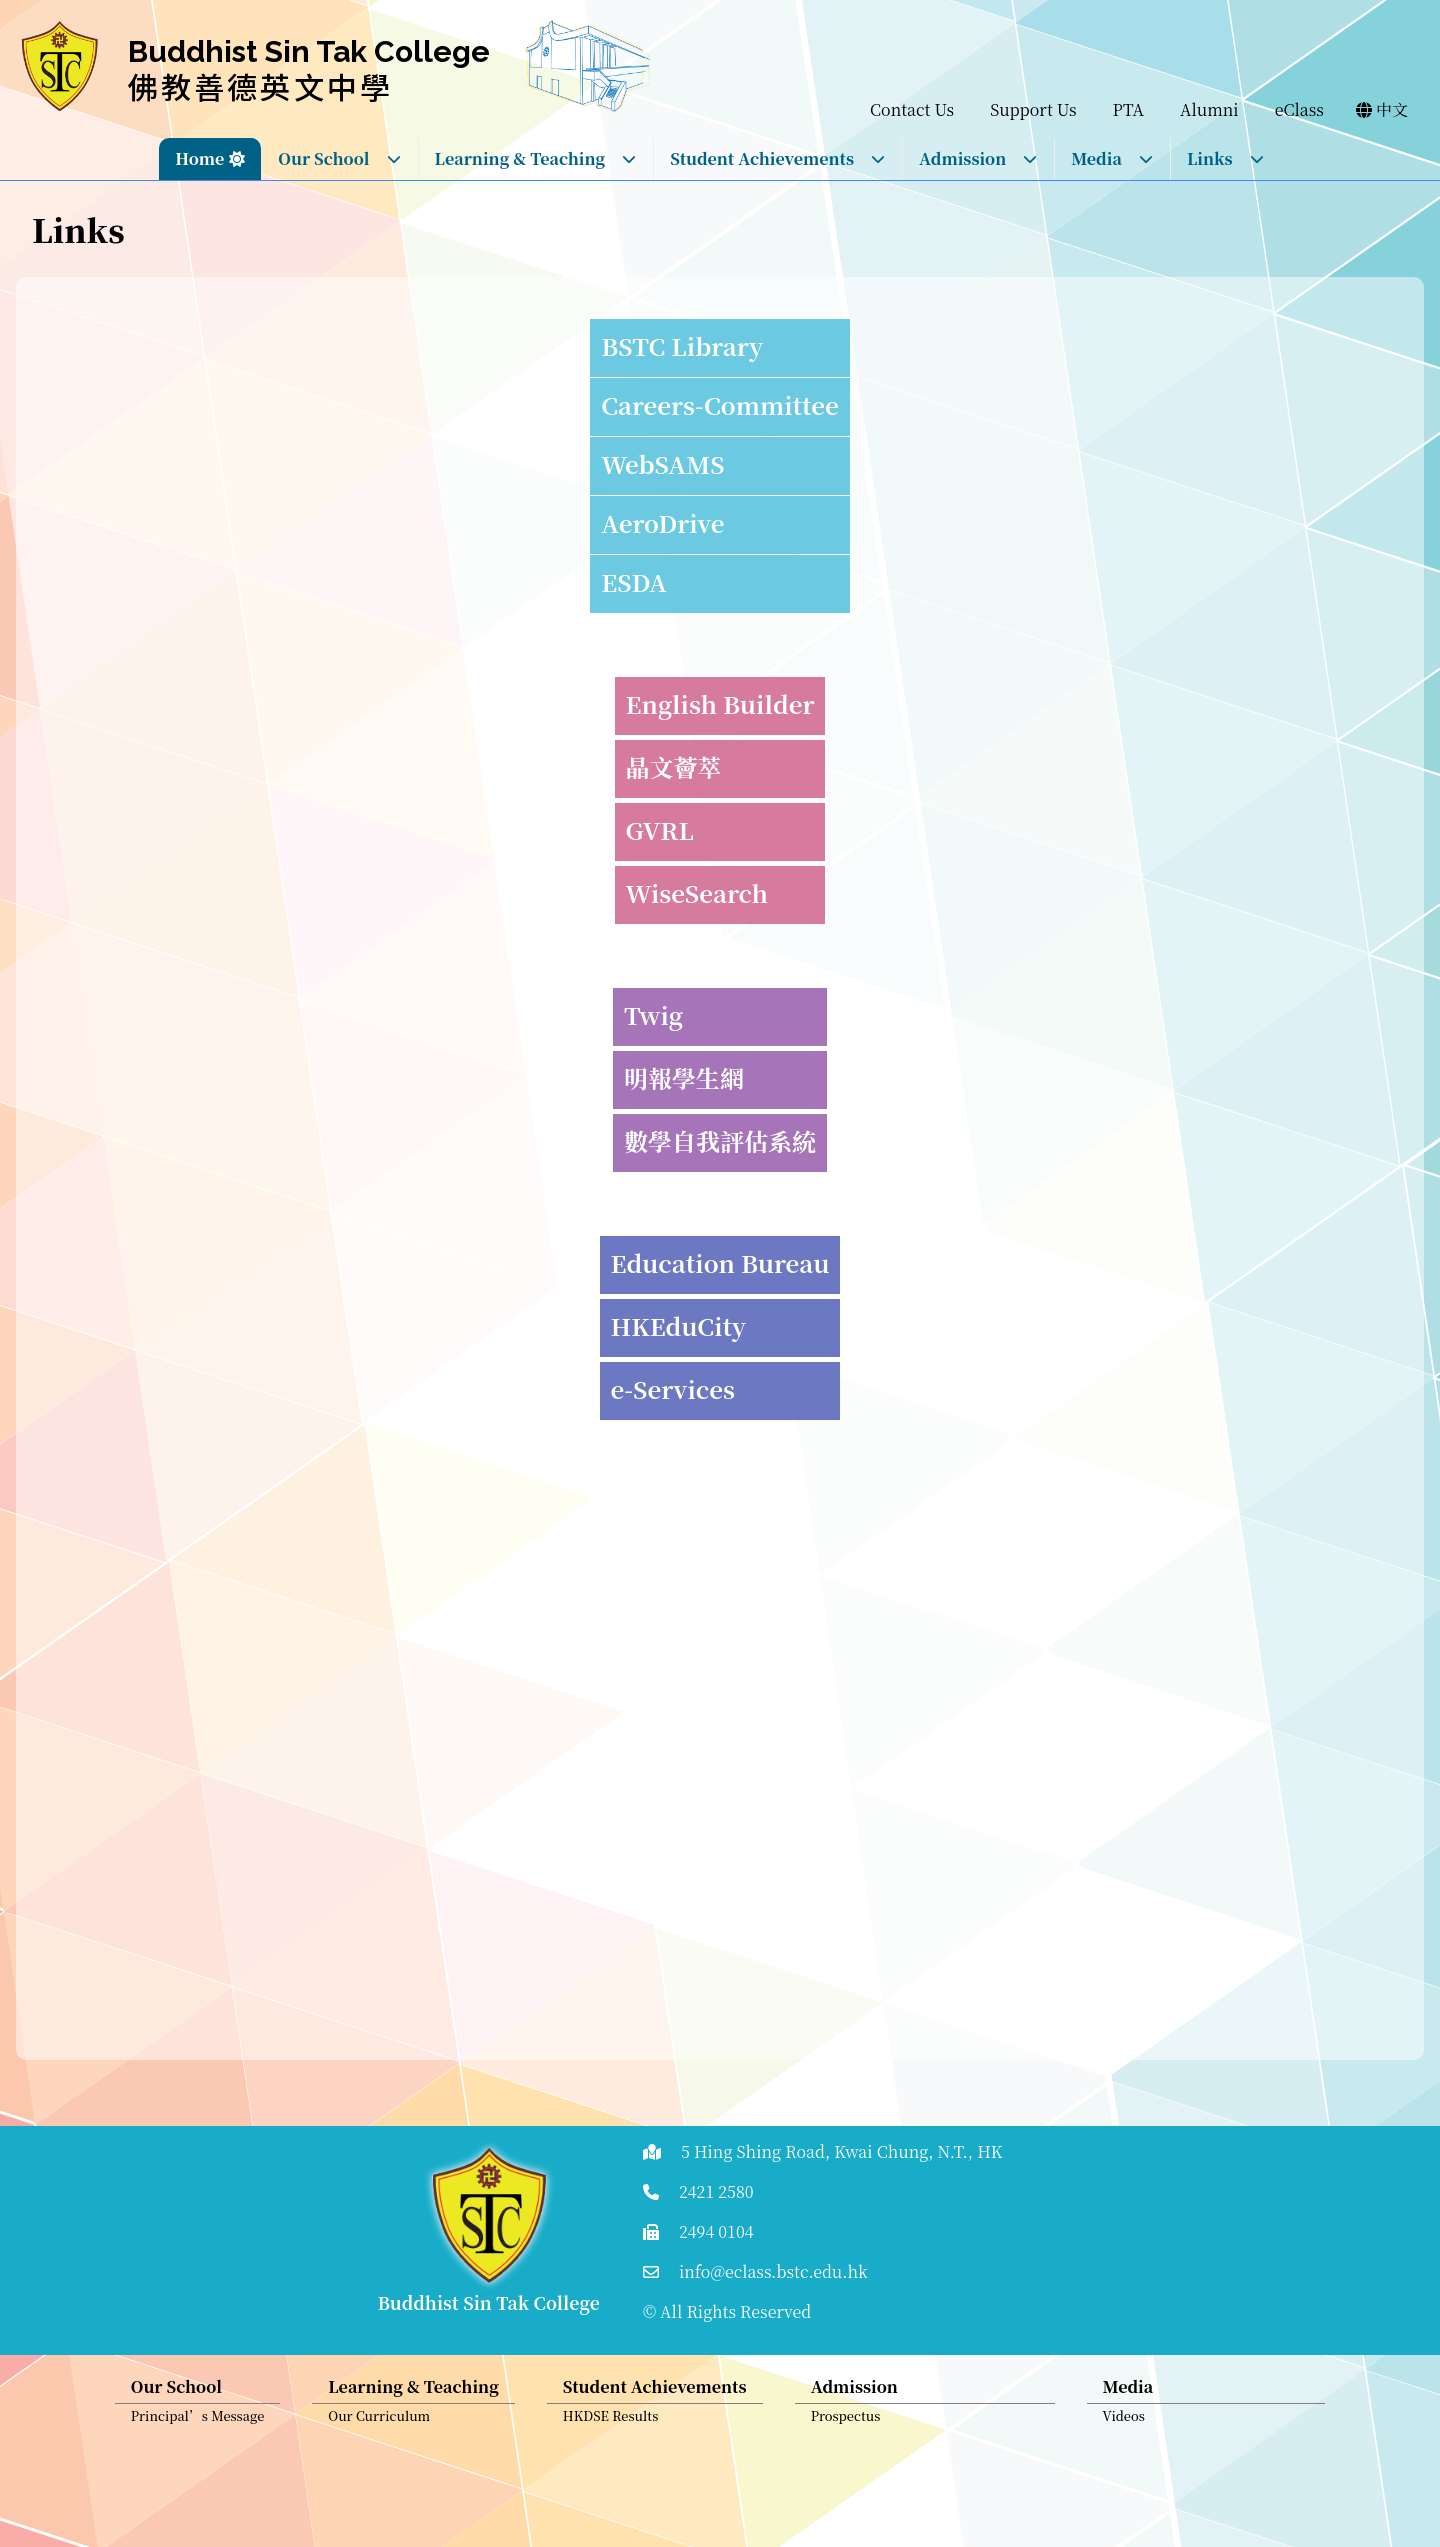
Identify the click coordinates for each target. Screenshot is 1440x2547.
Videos (1124, 2425)
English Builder (720, 703)
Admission (978, 158)
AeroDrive (662, 522)
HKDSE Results (611, 2425)
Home (199, 158)
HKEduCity (678, 1325)
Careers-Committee (720, 404)
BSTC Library (682, 345)
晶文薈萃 (674, 766)
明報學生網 (684, 1077)
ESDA (634, 581)
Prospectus (846, 2425)
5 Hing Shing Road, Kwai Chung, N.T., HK (842, 2151)
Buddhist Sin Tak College (309, 51)
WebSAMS (662, 463)
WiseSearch (697, 892)
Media (1112, 158)
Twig (653, 1014)
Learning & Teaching (536, 158)
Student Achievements (778, 158)
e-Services (673, 1388)
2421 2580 (716, 2191)
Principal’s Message (198, 2425)
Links (1226, 158)
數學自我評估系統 (720, 1140)
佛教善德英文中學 (261, 86)
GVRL (660, 829)
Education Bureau (720, 1262)
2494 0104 (716, 2231)
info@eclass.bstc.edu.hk (773, 2271)
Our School (339, 158)
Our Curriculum (379, 2425)
